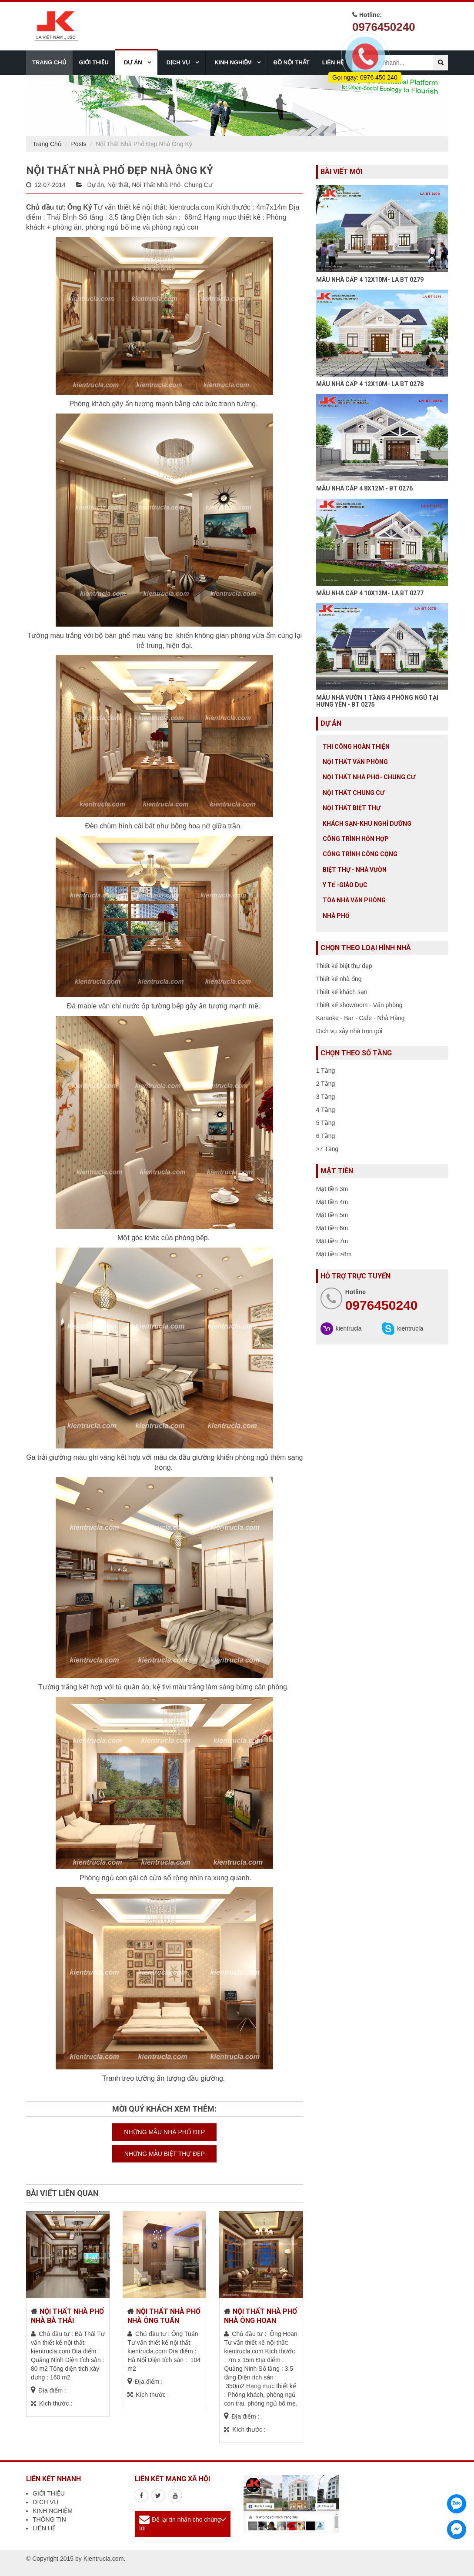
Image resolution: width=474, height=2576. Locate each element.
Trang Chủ (47, 143)
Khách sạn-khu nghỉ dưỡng (367, 823)
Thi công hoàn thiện (356, 746)
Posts (79, 143)
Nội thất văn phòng (355, 761)
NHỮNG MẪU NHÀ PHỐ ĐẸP (164, 2132)
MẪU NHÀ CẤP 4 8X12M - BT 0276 (364, 488)
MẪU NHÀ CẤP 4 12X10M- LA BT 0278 (370, 383)
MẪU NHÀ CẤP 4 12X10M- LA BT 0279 (370, 279)
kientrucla (349, 1328)
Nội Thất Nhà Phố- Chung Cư (172, 184)
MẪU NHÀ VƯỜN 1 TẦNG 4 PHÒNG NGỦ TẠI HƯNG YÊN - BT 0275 (377, 700)
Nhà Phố (336, 915)
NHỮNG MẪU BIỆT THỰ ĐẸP (164, 2153)
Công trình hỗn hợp (356, 838)
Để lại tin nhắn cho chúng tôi (180, 2524)
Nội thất (118, 184)
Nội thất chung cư (353, 792)
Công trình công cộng (360, 854)
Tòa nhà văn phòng (354, 900)
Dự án (95, 184)
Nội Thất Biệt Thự (352, 807)
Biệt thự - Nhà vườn (355, 869)
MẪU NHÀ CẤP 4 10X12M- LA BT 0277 (370, 593)
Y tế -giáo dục (345, 884)
